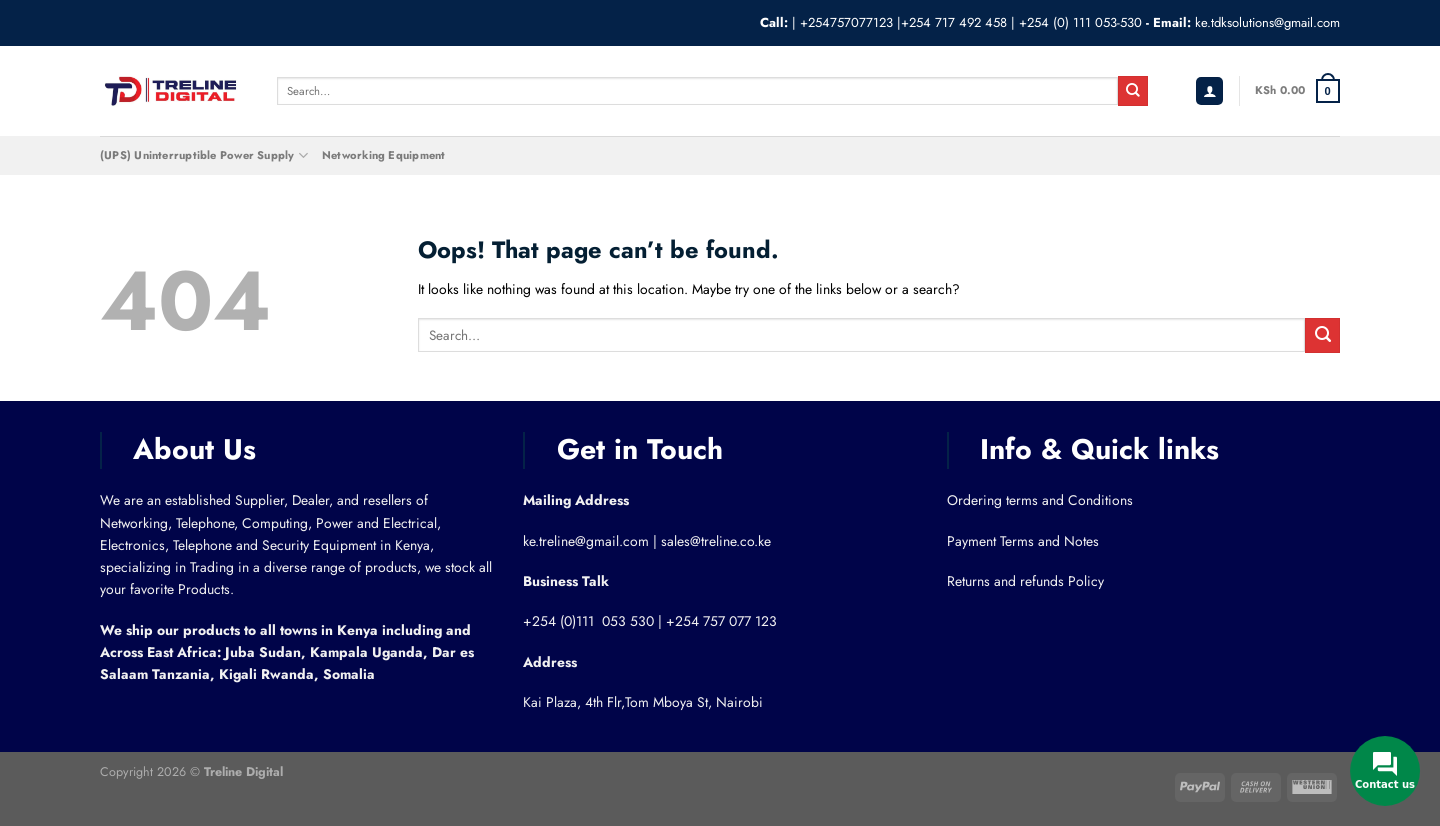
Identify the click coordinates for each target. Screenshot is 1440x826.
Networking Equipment (383, 155)
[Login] (1210, 91)
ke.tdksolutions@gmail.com (1267, 22)
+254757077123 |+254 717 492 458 (903, 22)
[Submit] (1133, 91)
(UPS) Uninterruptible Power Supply (204, 155)
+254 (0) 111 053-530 (1080, 22)
